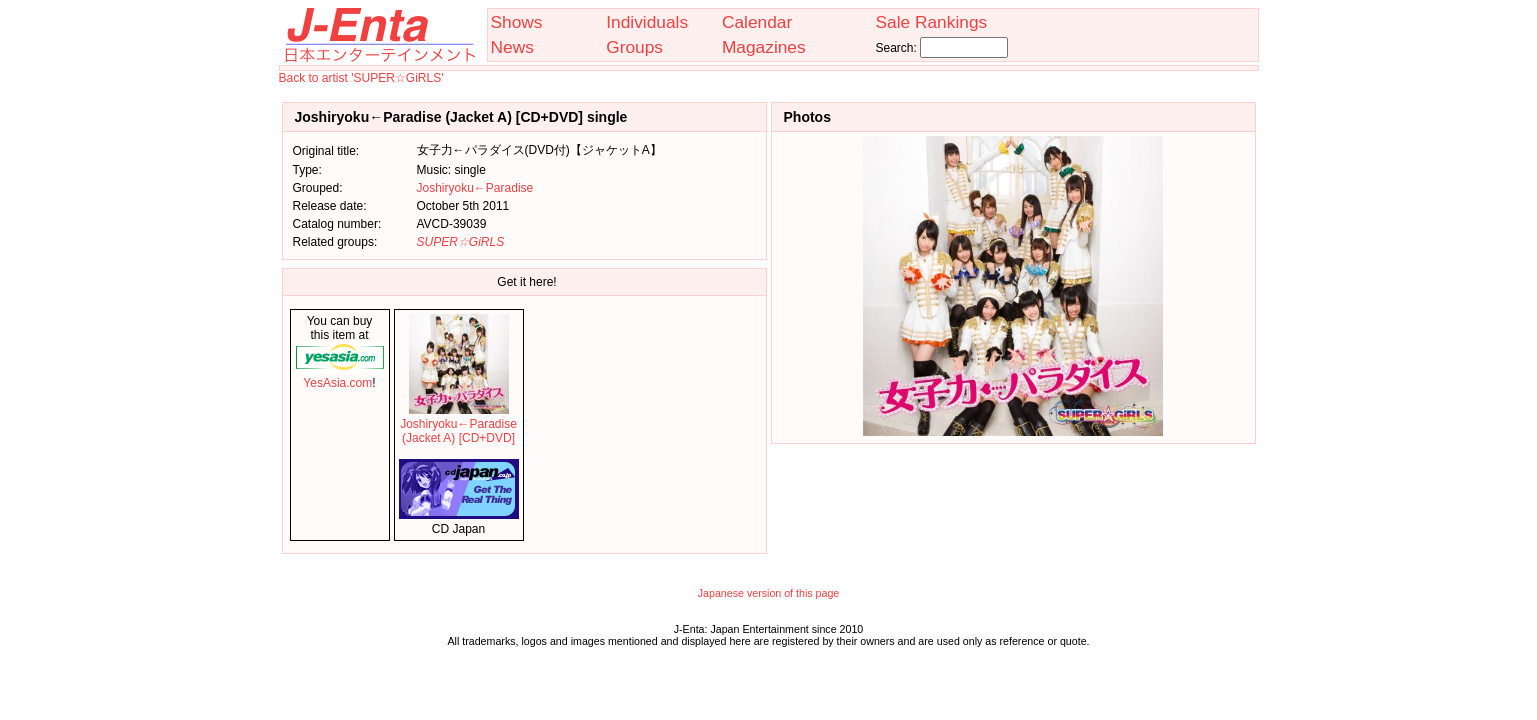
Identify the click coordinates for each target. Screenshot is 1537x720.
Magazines (764, 47)
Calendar (757, 22)
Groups (634, 47)
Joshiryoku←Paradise (475, 188)
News (512, 47)
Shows (517, 22)
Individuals (647, 22)
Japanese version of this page (769, 593)
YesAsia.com (340, 376)
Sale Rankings (931, 22)
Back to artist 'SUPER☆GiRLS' (361, 78)
